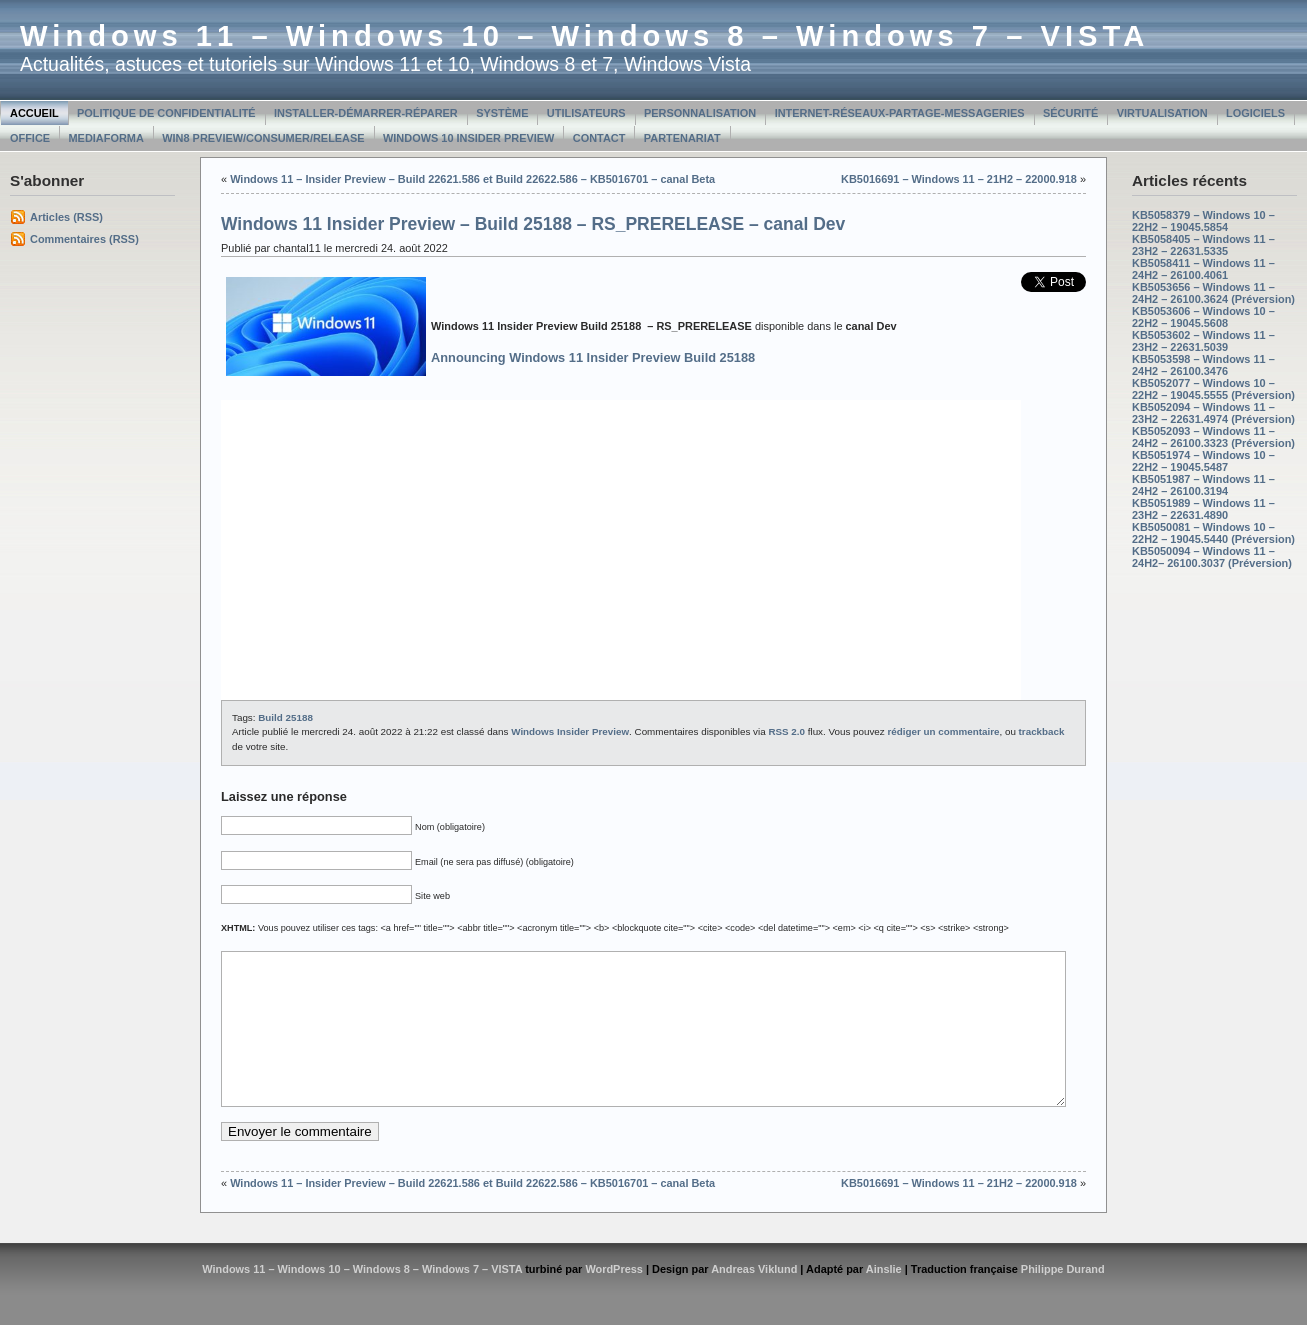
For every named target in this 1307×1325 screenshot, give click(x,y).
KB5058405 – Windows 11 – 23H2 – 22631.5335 (1203, 245)
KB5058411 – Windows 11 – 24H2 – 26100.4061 (1203, 269)
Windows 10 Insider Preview (468, 138)
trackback (1042, 731)
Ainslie (884, 1299)
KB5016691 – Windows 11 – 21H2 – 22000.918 (959, 179)
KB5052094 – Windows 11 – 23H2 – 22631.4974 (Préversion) (1213, 413)
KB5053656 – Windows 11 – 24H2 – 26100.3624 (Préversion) (1213, 293)
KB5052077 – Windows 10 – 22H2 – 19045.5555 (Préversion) (1213, 389)
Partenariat (682, 138)
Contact (599, 138)
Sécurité (1070, 113)
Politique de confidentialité (166, 113)
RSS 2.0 (786, 731)
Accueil (34, 113)
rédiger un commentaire (943, 731)
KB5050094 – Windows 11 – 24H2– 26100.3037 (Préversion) (1212, 557)
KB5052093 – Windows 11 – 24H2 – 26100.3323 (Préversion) (1213, 437)
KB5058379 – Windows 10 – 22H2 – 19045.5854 (1203, 221)
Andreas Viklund (754, 1299)
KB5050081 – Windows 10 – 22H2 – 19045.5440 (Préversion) (1213, 533)
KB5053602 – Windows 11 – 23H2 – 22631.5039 (1203, 341)
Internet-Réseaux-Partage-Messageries (900, 113)
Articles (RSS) (66, 217)
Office (30, 138)
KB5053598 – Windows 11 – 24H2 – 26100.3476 (1203, 365)
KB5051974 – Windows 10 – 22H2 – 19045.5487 (1203, 461)
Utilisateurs (586, 113)
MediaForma (106, 138)
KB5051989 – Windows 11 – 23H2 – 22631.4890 (1203, 509)
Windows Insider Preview (570, 731)
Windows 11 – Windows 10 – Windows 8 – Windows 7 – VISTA (584, 36)
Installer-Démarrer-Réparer (366, 113)
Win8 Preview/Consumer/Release (263, 138)
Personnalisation (700, 113)
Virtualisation (1162, 113)
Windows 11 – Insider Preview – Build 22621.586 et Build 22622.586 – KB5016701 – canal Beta (472, 179)
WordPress (614, 1299)
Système (502, 113)
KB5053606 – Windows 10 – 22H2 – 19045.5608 (1203, 317)
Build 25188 (285, 717)
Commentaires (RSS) (84, 239)
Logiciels (1255, 113)
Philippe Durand (1063, 1299)
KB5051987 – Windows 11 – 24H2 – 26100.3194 (1203, 485)
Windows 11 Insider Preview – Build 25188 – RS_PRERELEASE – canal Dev (533, 224)
